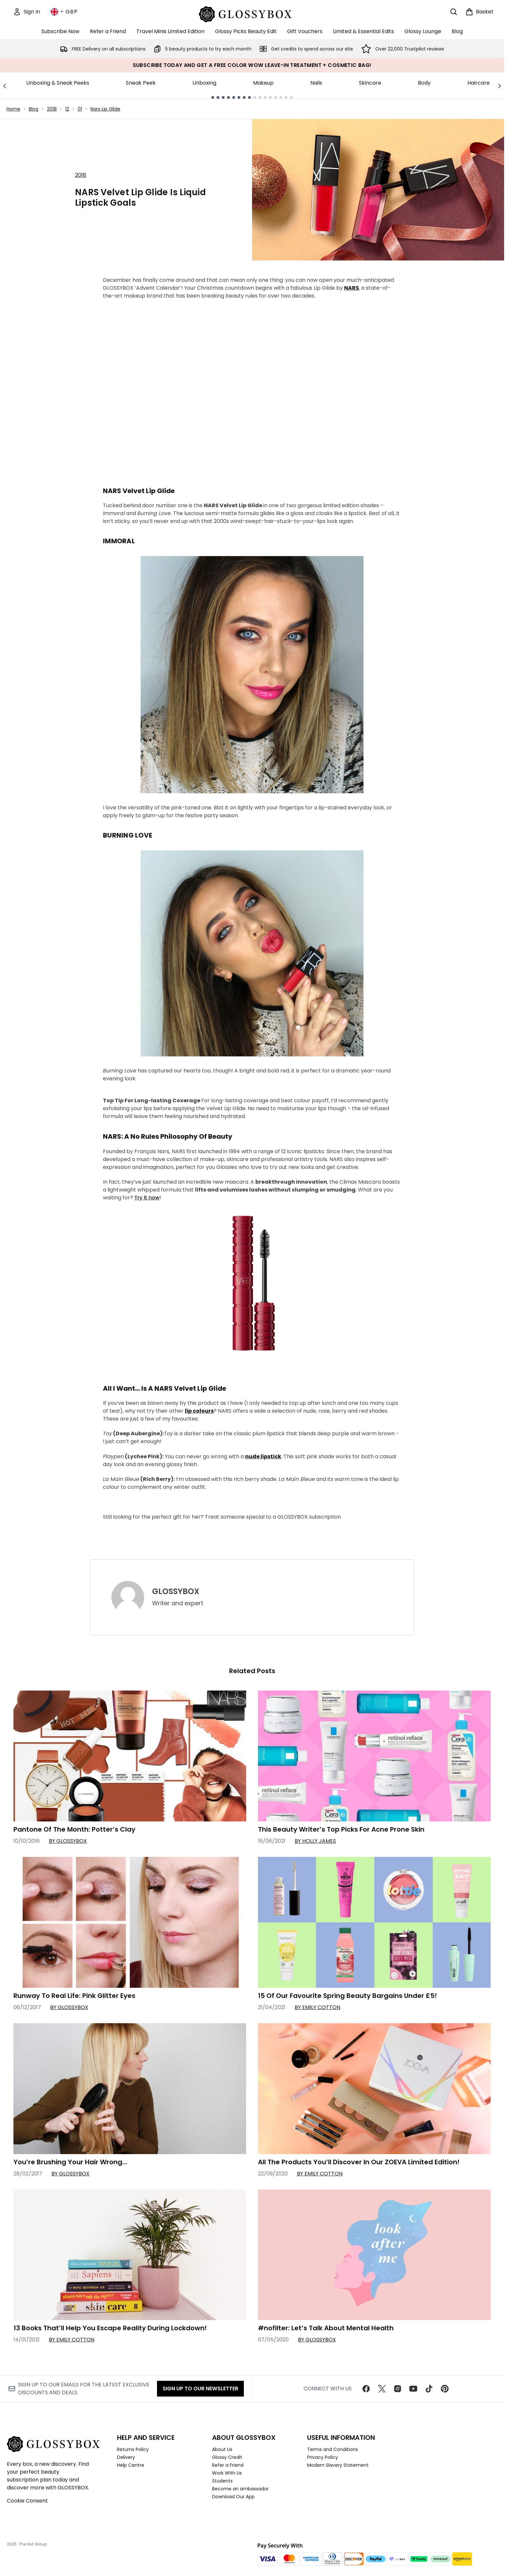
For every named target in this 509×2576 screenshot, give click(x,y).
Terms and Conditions (332, 2449)
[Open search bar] (454, 12)
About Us (222, 2449)
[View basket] (479, 12)
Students (222, 2481)
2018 (52, 109)
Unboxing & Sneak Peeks (57, 83)
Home (13, 109)
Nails (316, 83)
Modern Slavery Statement (338, 2465)
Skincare (370, 83)
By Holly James (315, 1841)
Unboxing (204, 83)
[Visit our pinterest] (445, 2389)
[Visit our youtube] (413, 2389)
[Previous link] (4, 85)
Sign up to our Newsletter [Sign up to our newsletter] (200, 2388)
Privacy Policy (322, 2457)
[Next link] (499, 85)
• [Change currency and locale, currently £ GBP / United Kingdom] (64, 12)
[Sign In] (26, 11)
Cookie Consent (27, 2500)
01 (80, 109)
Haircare (478, 83)
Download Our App (233, 2496)
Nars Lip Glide (105, 109)
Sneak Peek (141, 83)
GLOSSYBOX (175, 1591)
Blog (33, 109)
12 (67, 109)
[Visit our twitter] (382, 2389)
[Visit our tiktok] (429, 2389)
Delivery (126, 2457)
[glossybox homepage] (252, 13)
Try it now (147, 1197)
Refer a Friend (228, 2465)
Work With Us (227, 2473)
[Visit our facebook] (366, 2389)
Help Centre (130, 2465)
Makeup (263, 83)
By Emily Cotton (317, 2007)
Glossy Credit (227, 2457)
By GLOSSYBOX (68, 1841)
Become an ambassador (240, 2488)
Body (424, 83)
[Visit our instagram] (397, 2389)
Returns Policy (133, 2449)
